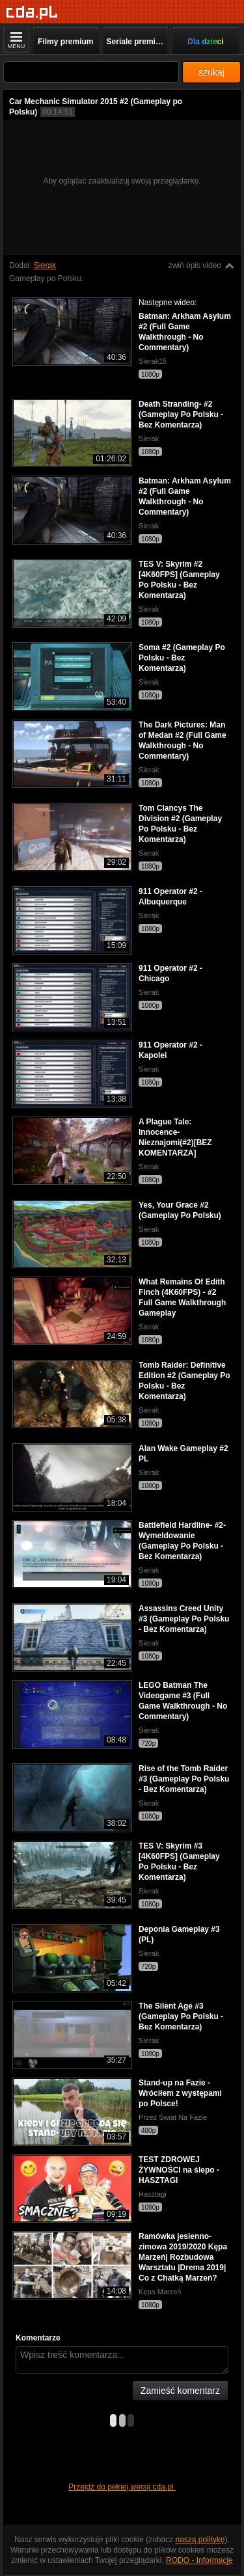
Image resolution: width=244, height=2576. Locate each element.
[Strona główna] (32, 13)
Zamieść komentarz (180, 2390)
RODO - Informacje (199, 2560)
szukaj (211, 72)
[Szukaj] (91, 72)
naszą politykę (200, 2539)
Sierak (45, 265)
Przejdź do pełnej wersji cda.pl (122, 2486)
